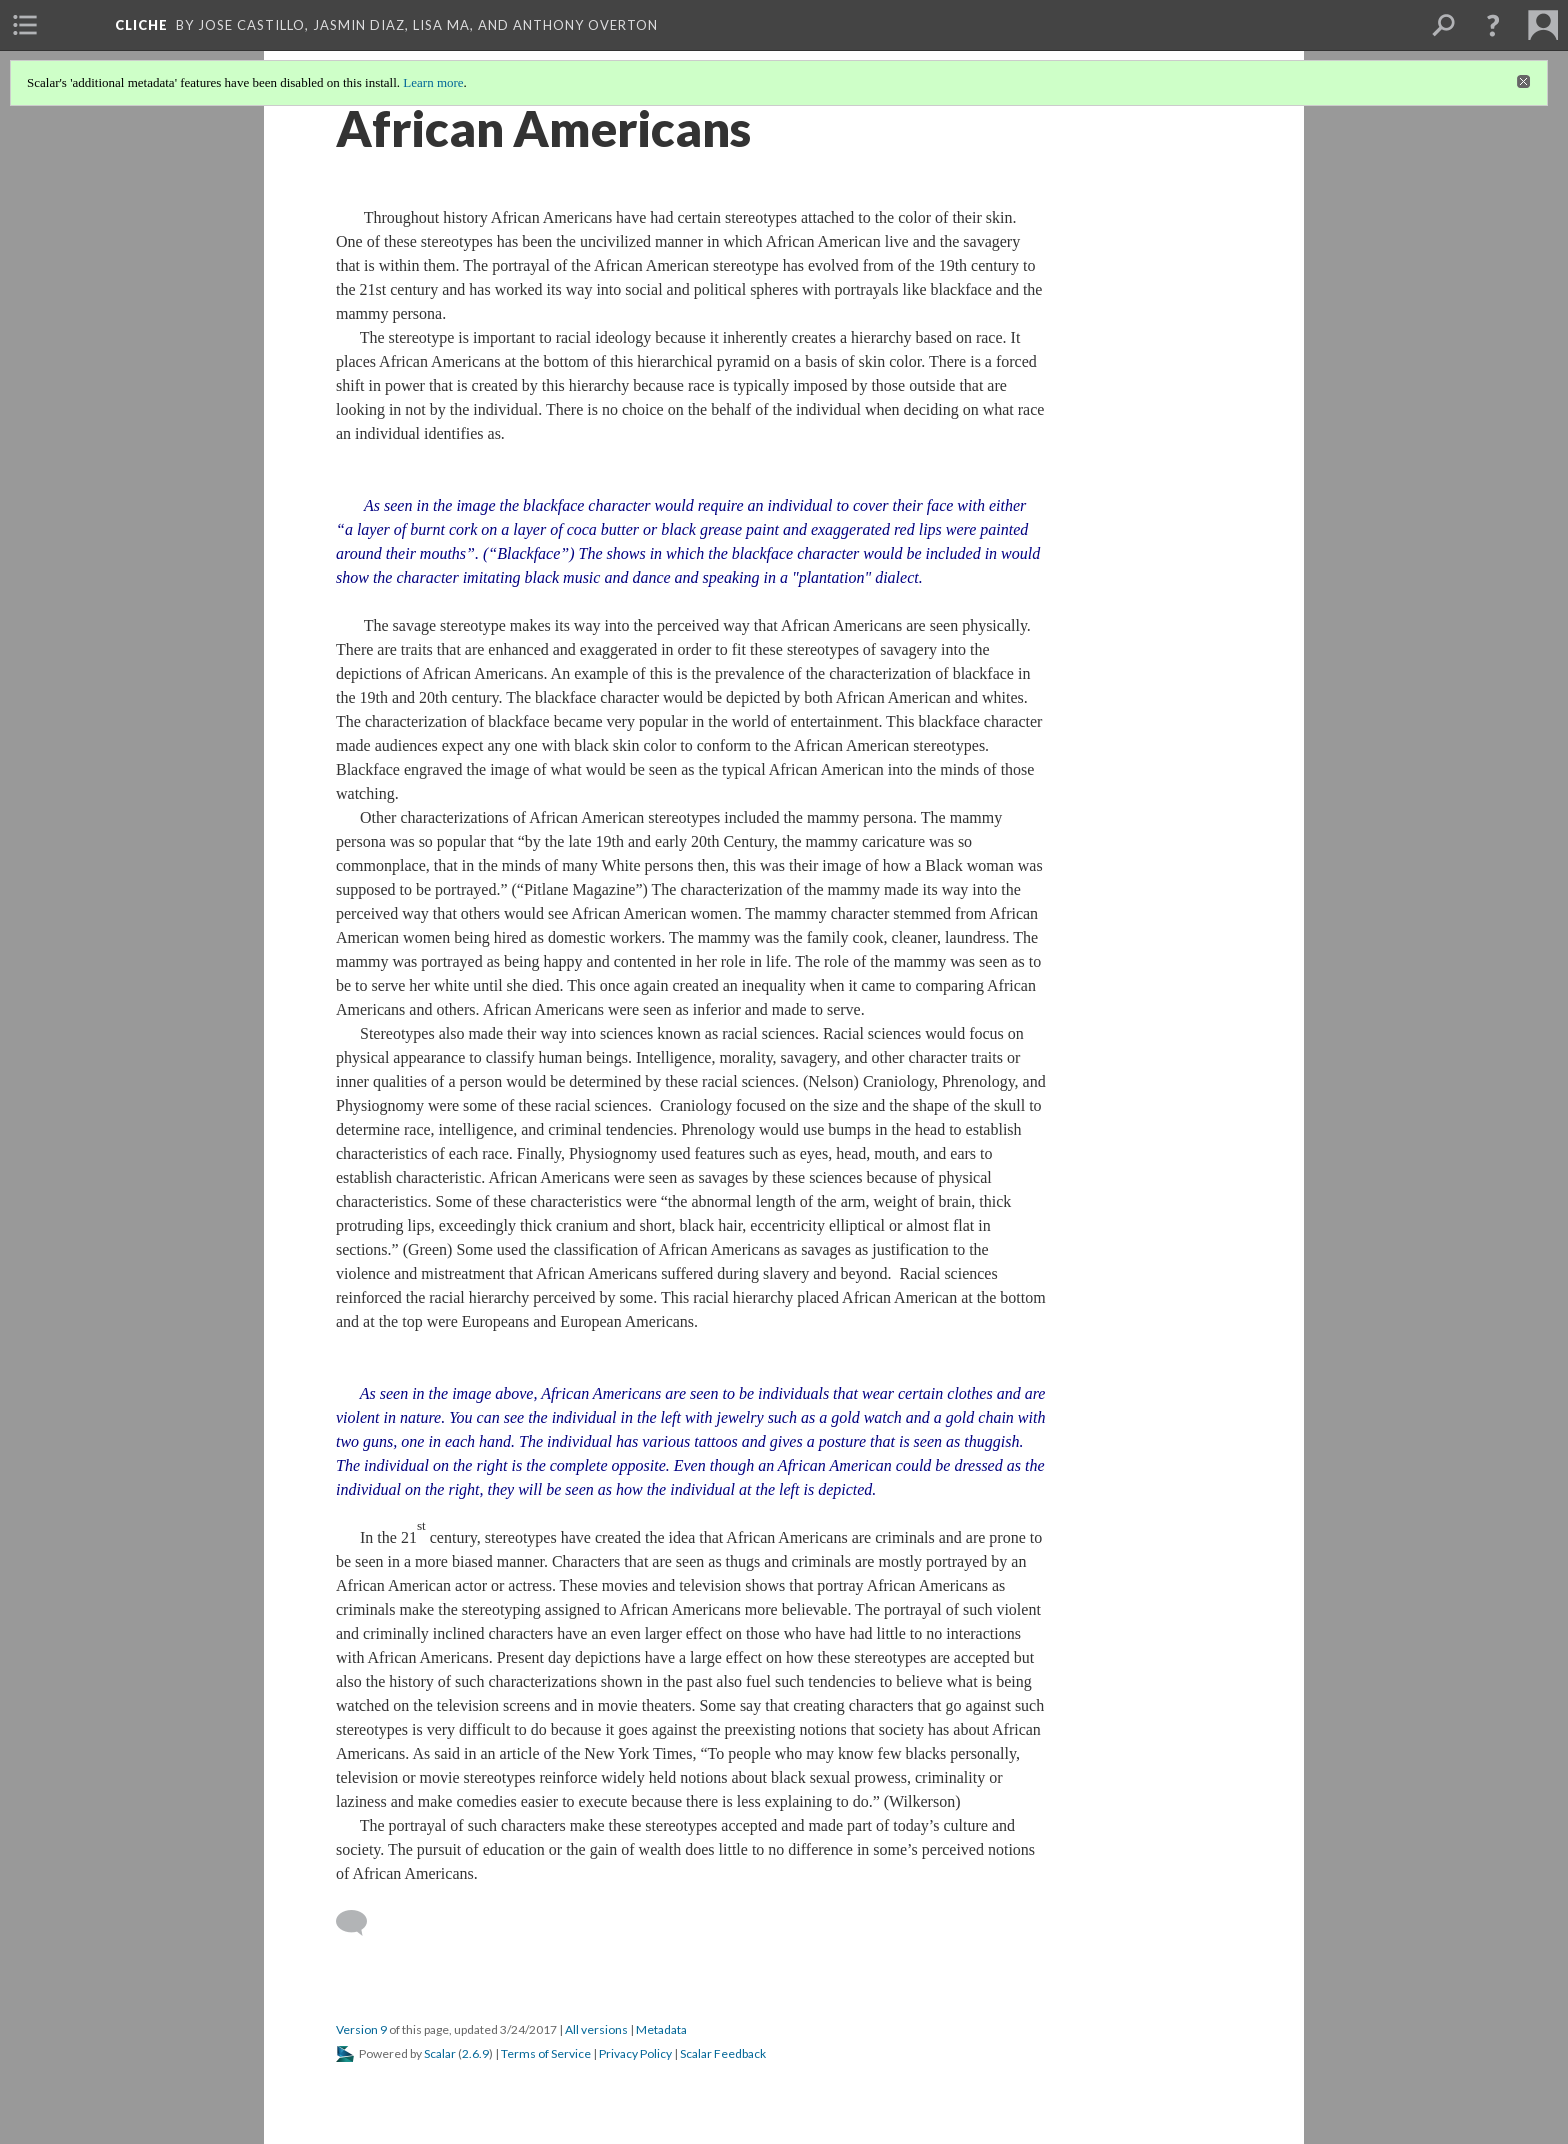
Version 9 (361, 2029)
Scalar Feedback (723, 2053)
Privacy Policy (635, 2053)
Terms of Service (546, 2053)
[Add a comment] (360, 1923)
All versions (596, 2029)
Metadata (661, 2029)
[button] (1493, 25)
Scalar (440, 2053)
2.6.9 (475, 2053)
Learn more (433, 82)
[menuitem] (25, 25)
